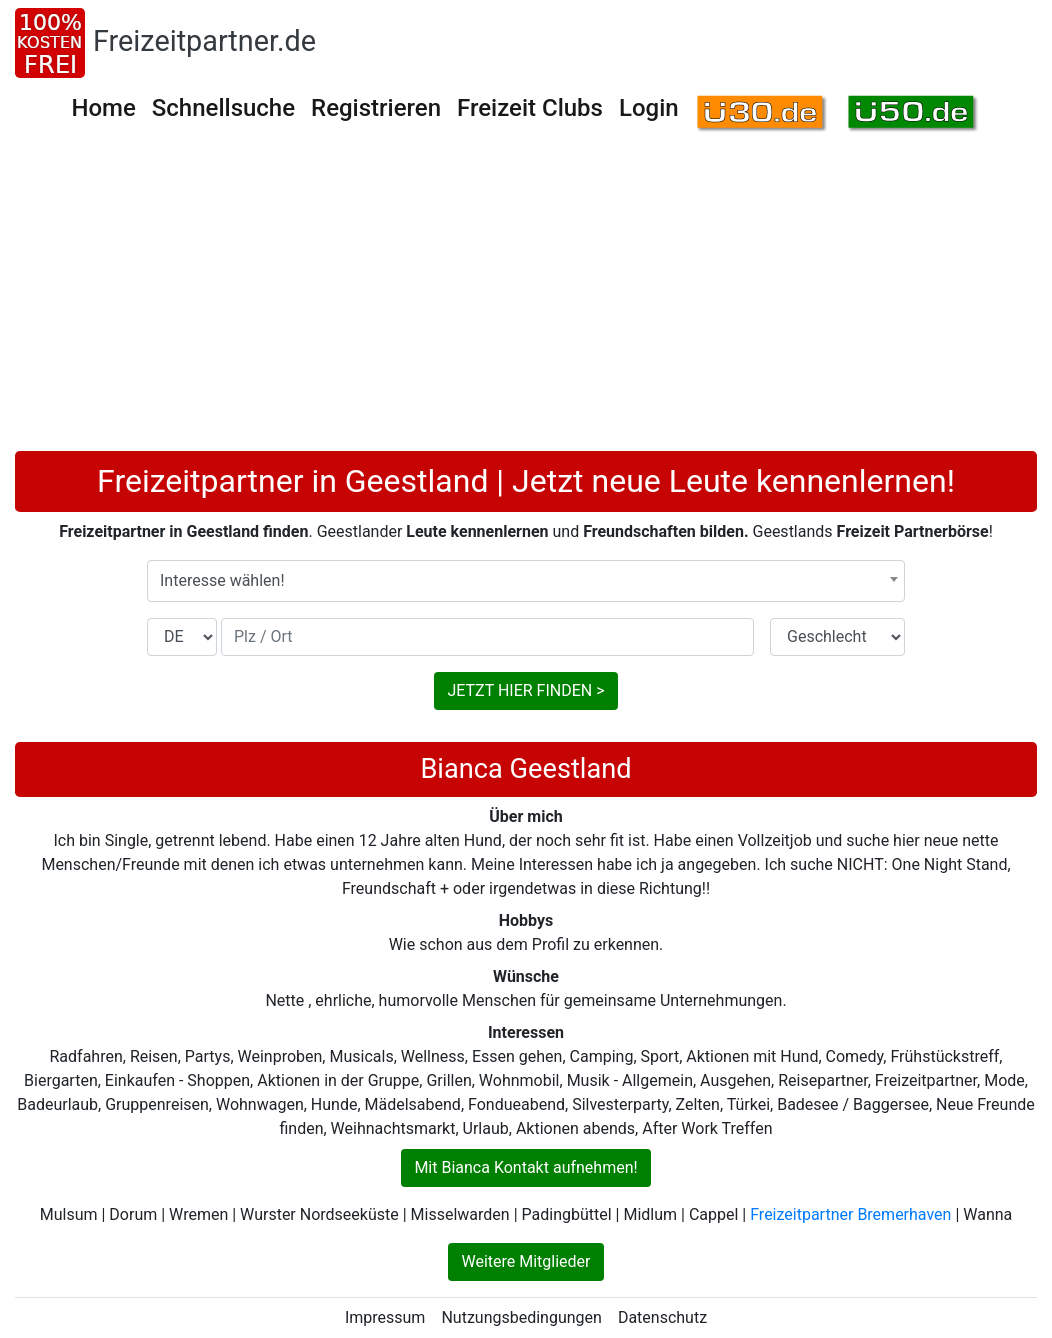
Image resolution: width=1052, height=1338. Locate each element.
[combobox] (526, 581)
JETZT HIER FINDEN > (525, 690)
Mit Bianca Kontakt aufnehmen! (525, 1167)
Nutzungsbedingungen (521, 1317)
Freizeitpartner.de (204, 41)
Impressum (385, 1317)
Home (103, 108)
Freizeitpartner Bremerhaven (850, 1214)
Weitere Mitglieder (525, 1261)
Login (649, 108)
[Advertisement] (526, 301)
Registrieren (376, 108)
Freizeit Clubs (530, 108)
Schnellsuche (223, 108)
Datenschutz (662, 1317)
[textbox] (526, 581)
